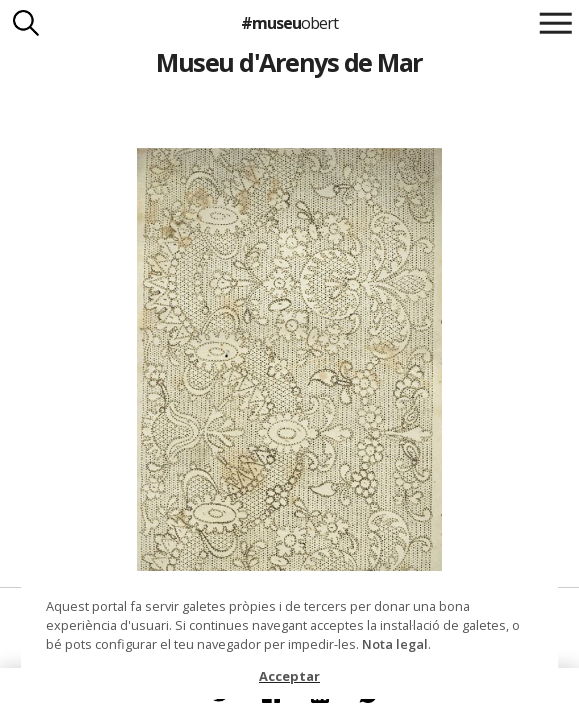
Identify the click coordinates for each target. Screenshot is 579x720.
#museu (289, 23)
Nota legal (395, 644)
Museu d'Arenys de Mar (289, 62)
